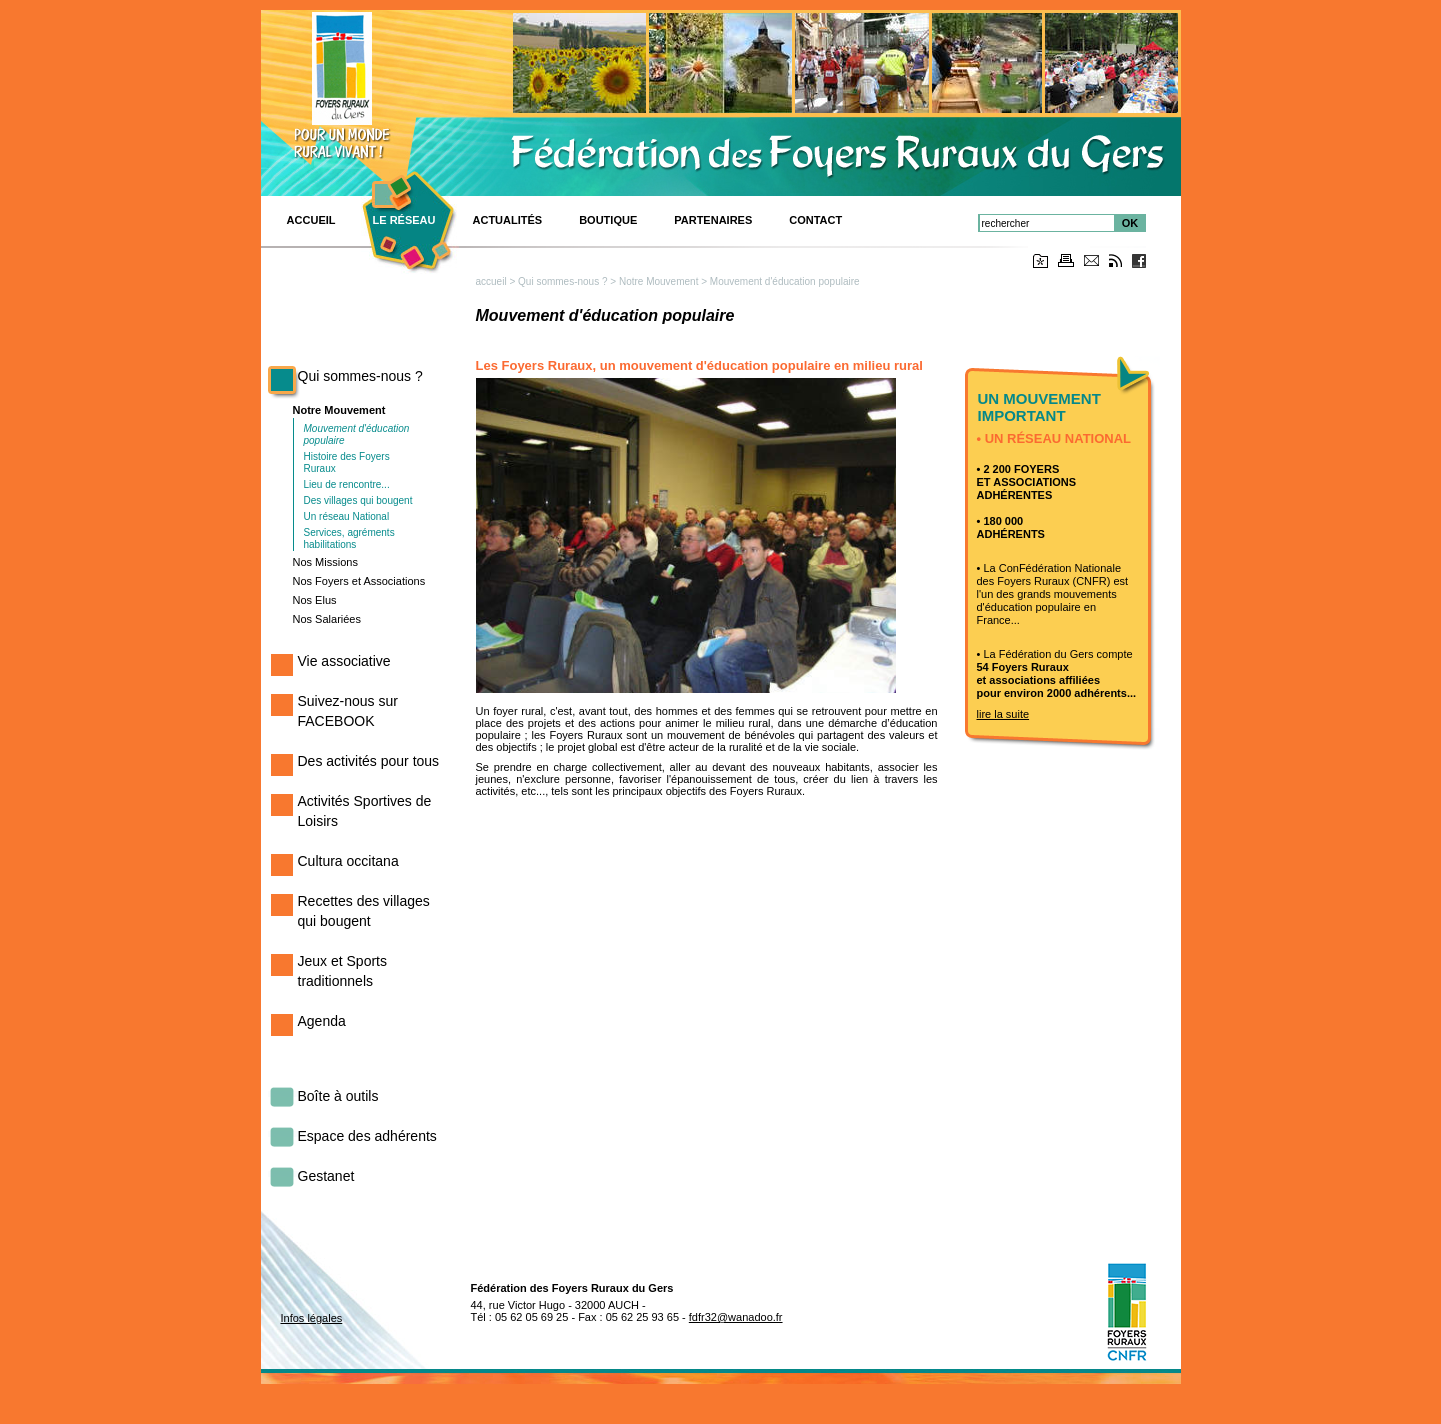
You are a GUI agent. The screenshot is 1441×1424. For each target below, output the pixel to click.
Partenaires (713, 220)
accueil (491, 281)
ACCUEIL (311, 220)
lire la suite (1003, 714)
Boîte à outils (338, 1096)
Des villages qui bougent (358, 500)
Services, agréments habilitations (349, 538)
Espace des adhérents (367, 1136)
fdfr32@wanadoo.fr (736, 1317)
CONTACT (815, 220)
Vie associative (344, 661)
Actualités (508, 220)
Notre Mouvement (339, 410)
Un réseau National (347, 516)
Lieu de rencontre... (347, 484)
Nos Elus (315, 600)
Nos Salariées (327, 619)
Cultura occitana (348, 861)
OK (1130, 223)
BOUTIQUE (608, 220)
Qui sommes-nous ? (360, 376)
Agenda (322, 1021)
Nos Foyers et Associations (359, 581)
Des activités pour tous (369, 761)
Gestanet (326, 1176)
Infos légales (312, 1318)
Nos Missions (325, 562)
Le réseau (404, 220)
